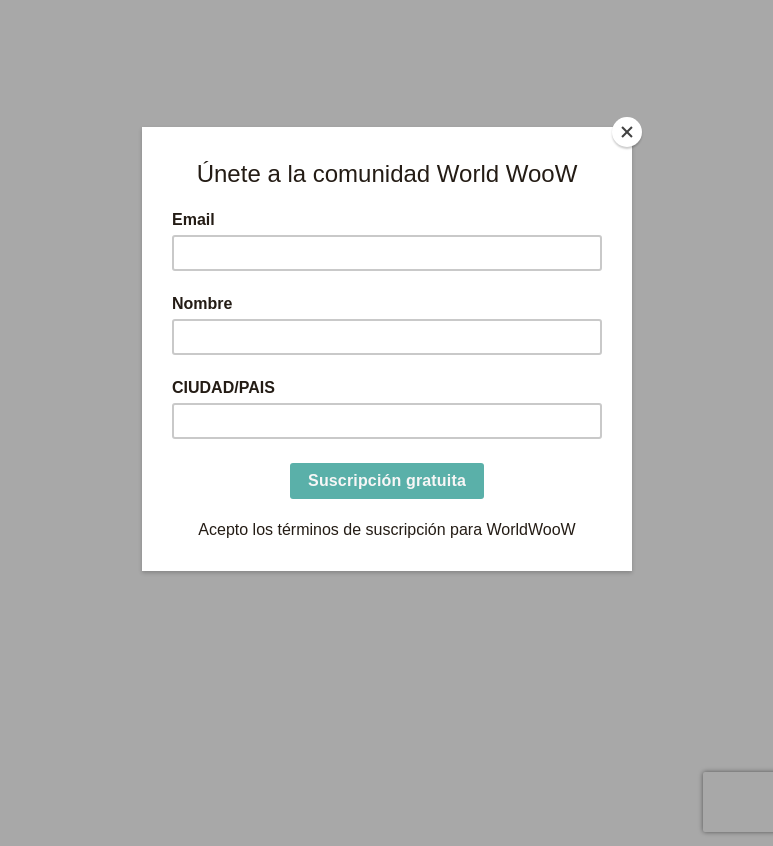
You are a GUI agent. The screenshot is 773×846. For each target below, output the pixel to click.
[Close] (627, 132)
